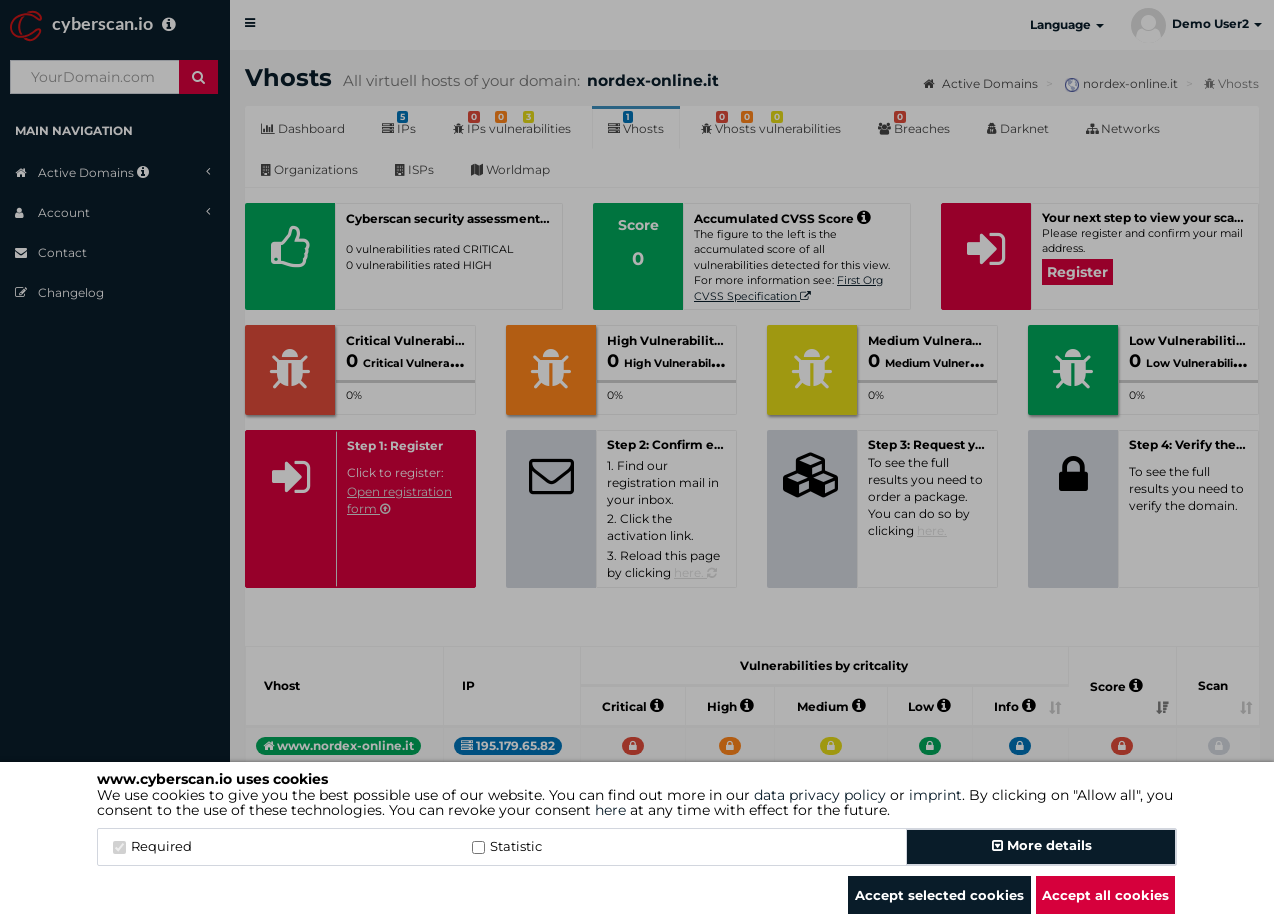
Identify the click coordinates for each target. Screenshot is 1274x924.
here (610, 810)
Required (152, 846)
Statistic (507, 846)
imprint (935, 795)
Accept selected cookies (939, 895)
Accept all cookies (1105, 895)
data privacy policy (820, 795)
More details (1042, 845)
